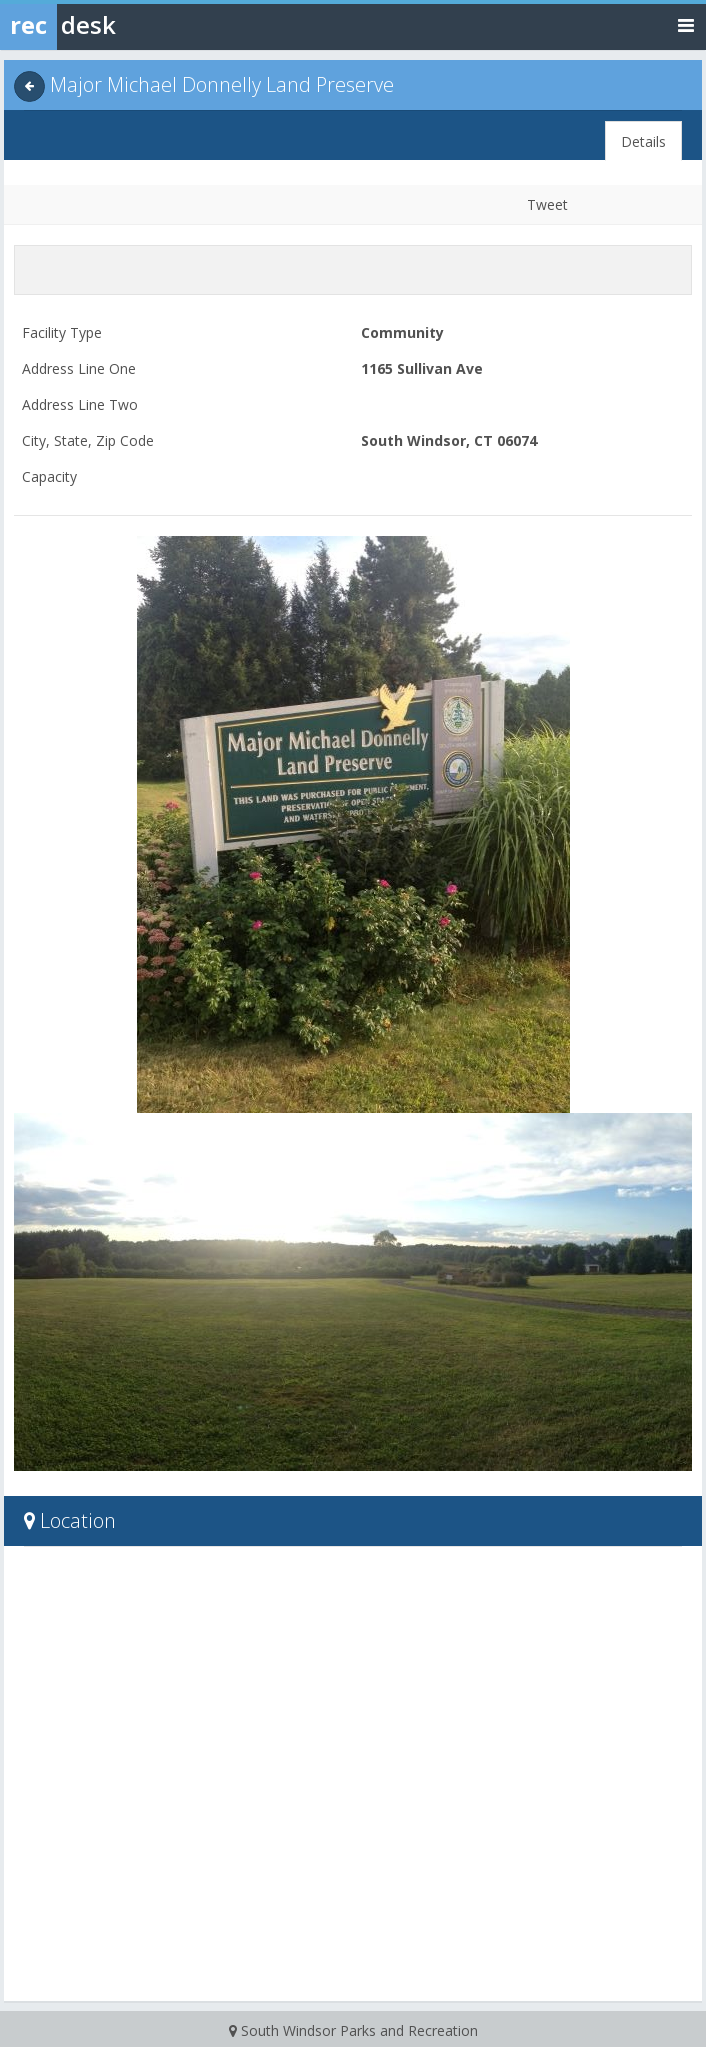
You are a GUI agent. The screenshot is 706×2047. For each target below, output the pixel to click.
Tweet (547, 204)
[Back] (29, 86)
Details (643, 141)
